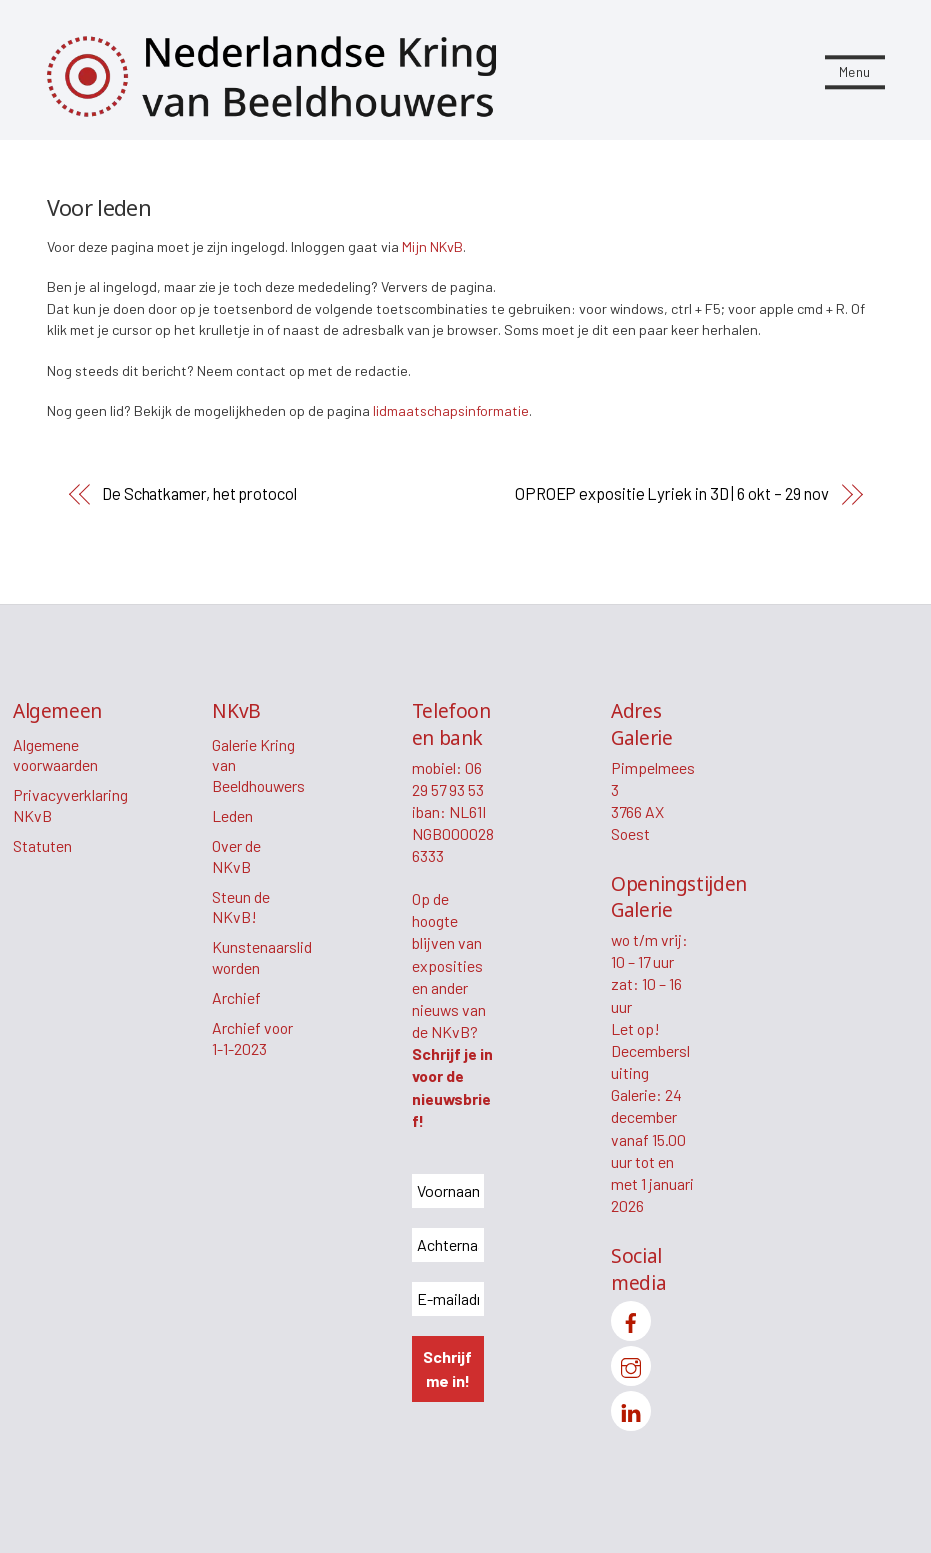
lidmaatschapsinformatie (451, 410)
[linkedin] (631, 1408)
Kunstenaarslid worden (262, 957)
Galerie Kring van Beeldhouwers (258, 765)
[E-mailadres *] (448, 1299)
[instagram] (631, 1363)
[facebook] (631, 1318)
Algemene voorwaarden (55, 755)
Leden (232, 815)
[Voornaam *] (448, 1191)
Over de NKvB (236, 856)
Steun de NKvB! (241, 907)
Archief (236, 997)
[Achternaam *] (448, 1245)
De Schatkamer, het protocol (199, 493)
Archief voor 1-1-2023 (252, 1038)
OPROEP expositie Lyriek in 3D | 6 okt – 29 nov (672, 493)
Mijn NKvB (432, 246)
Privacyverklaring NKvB (70, 805)
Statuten (42, 845)
